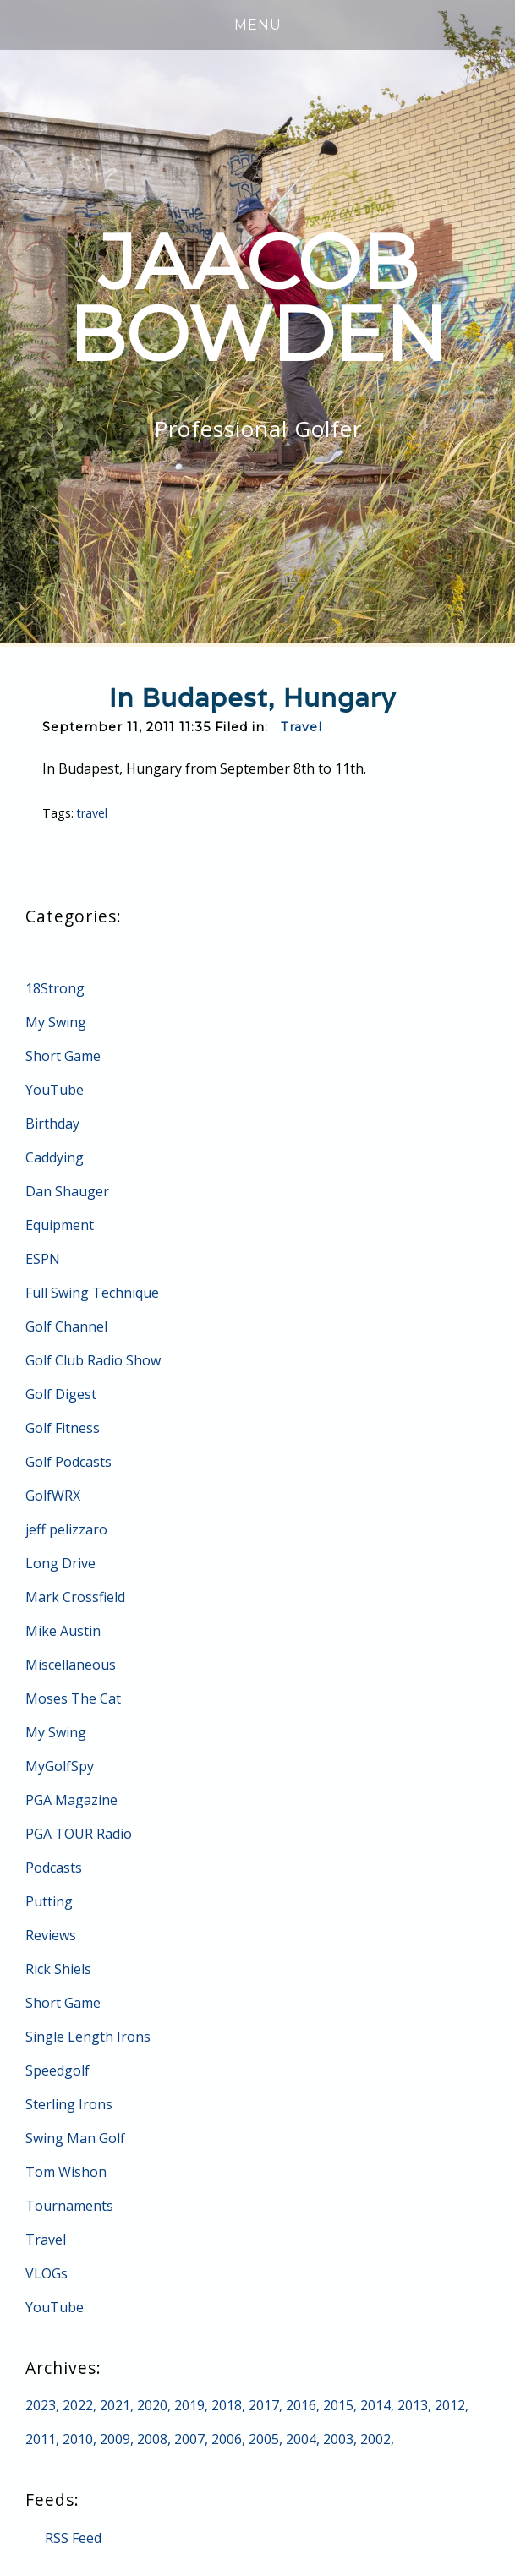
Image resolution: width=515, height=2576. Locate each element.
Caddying (54, 1157)
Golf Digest (60, 1394)
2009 (115, 2439)
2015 (338, 2405)
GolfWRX (52, 1495)
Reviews (50, 1935)
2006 (226, 2439)
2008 (152, 2439)
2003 (338, 2439)
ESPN (42, 1259)
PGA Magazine (71, 1800)
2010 (78, 2439)
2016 (301, 2405)
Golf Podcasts (68, 1461)
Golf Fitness (62, 1428)
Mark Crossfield (75, 1597)
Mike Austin (63, 1631)
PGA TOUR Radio (78, 1833)
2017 (264, 2405)
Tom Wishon (66, 2172)
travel (92, 813)
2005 (264, 2439)
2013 (412, 2405)
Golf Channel (66, 1326)
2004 (301, 2439)
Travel (301, 727)
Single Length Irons (88, 2036)
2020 (152, 2405)
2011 (40, 2439)
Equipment (59, 1225)
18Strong (55, 988)
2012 (450, 2405)
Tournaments (69, 2205)
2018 (226, 2405)
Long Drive (60, 1563)
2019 (189, 2405)
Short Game (63, 1056)
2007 (189, 2439)
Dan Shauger (67, 1191)
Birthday (52, 1123)
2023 (40, 2405)
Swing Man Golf (75, 2138)
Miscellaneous (70, 1664)
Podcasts (53, 1867)
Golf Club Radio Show (93, 1360)
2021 (115, 2405)
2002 (375, 2439)
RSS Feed (73, 2538)
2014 (375, 2405)
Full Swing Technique (92, 1292)
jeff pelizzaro (66, 1529)
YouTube (54, 1089)
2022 (78, 2405)
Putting (49, 1901)
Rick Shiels (58, 1969)
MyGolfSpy (59, 1766)
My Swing (55, 1022)
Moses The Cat (73, 1698)
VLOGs (46, 2273)
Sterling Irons (68, 2104)
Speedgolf (57, 2070)
